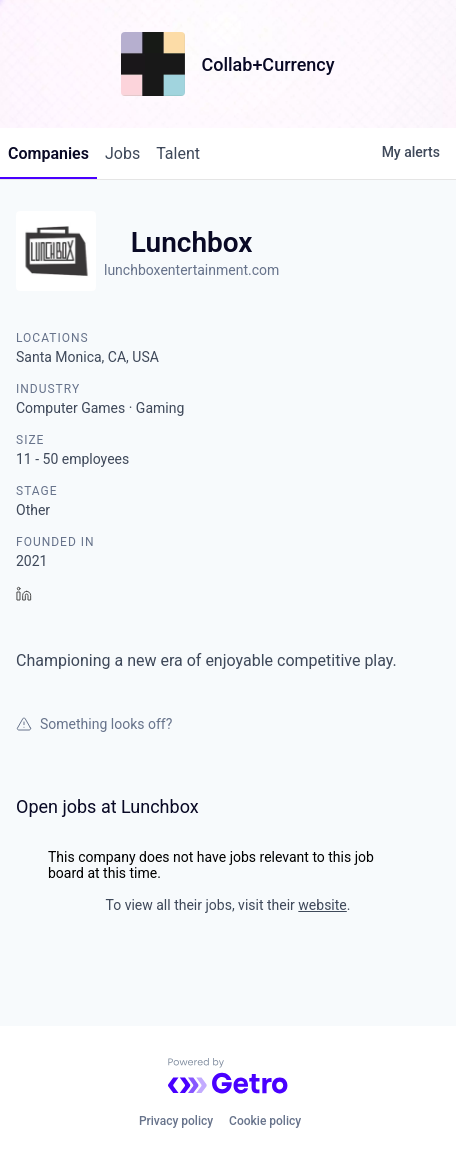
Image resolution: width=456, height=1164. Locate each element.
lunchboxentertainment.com (191, 270)
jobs (122, 153)
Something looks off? (94, 724)
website (322, 905)
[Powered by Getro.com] (228, 1076)
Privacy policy (176, 1121)
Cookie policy (265, 1121)
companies (48, 153)
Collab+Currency (267, 64)
